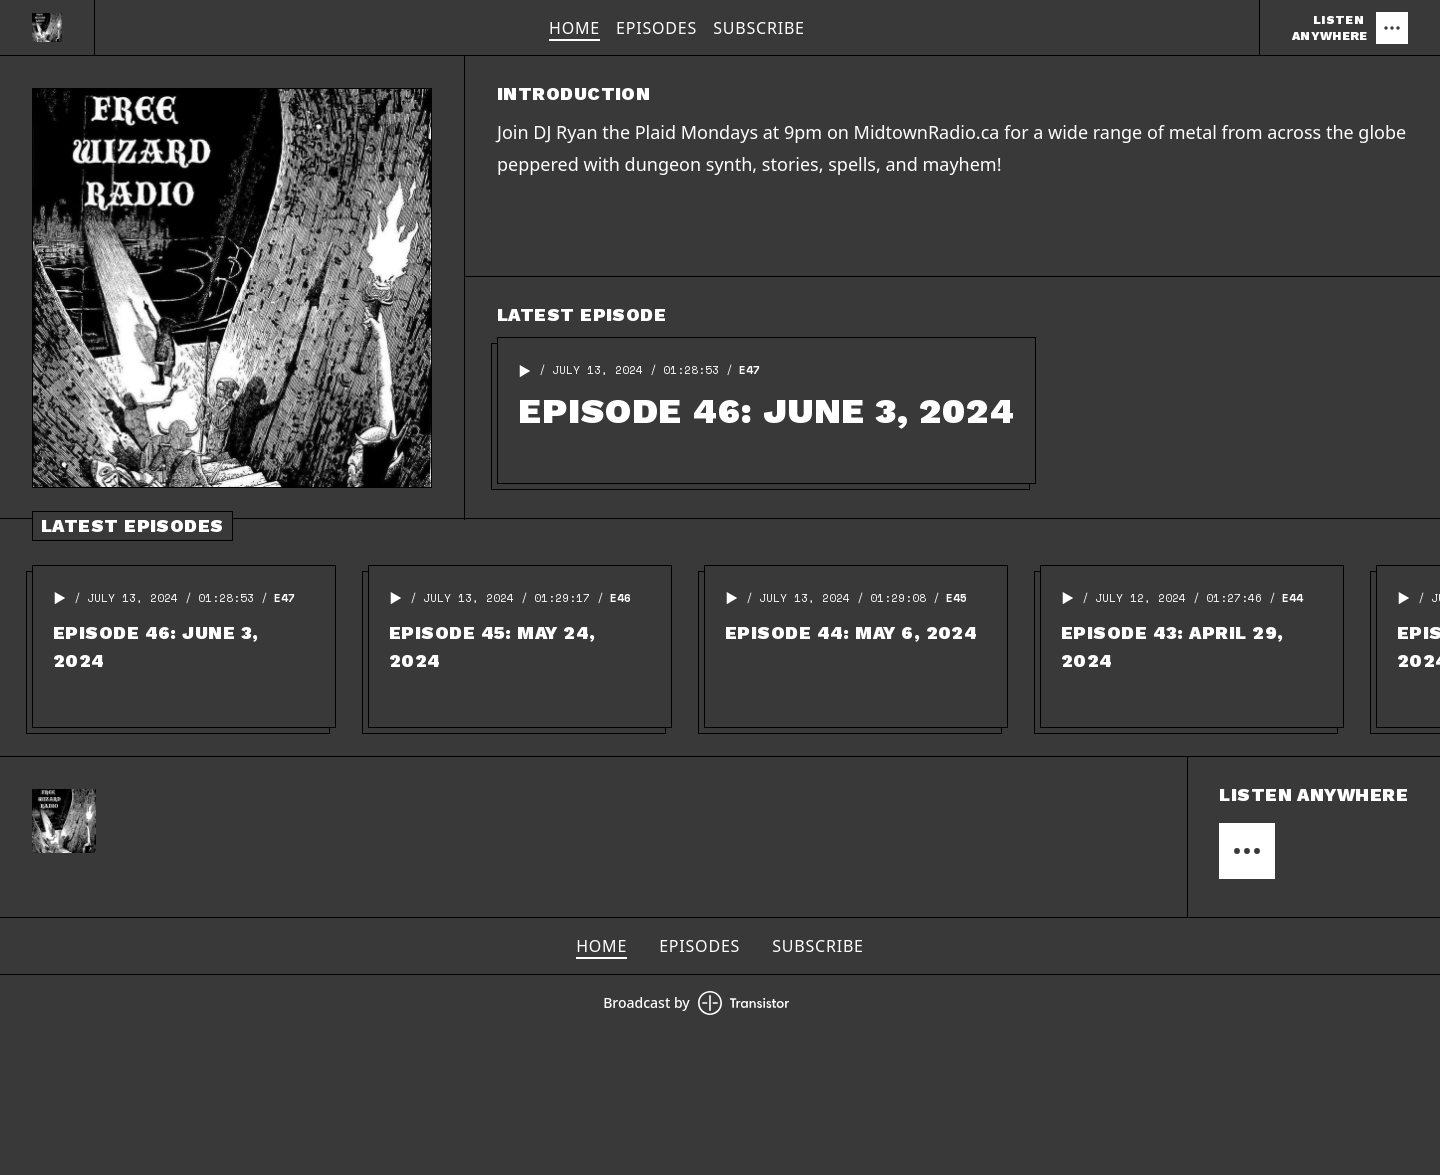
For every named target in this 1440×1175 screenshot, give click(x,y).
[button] (525, 371)
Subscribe (759, 28)
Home (574, 28)
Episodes (656, 28)
